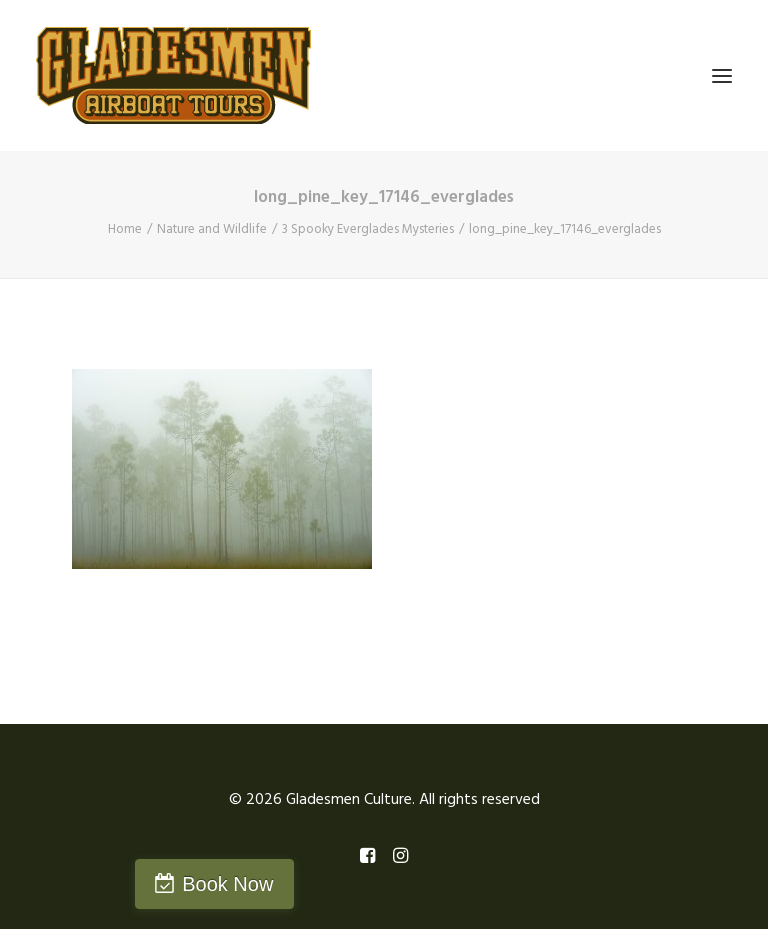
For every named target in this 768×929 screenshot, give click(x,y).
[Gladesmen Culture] (173, 75)
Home (125, 229)
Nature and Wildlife (212, 229)
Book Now (227, 884)
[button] (722, 75)
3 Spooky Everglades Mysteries (368, 229)
